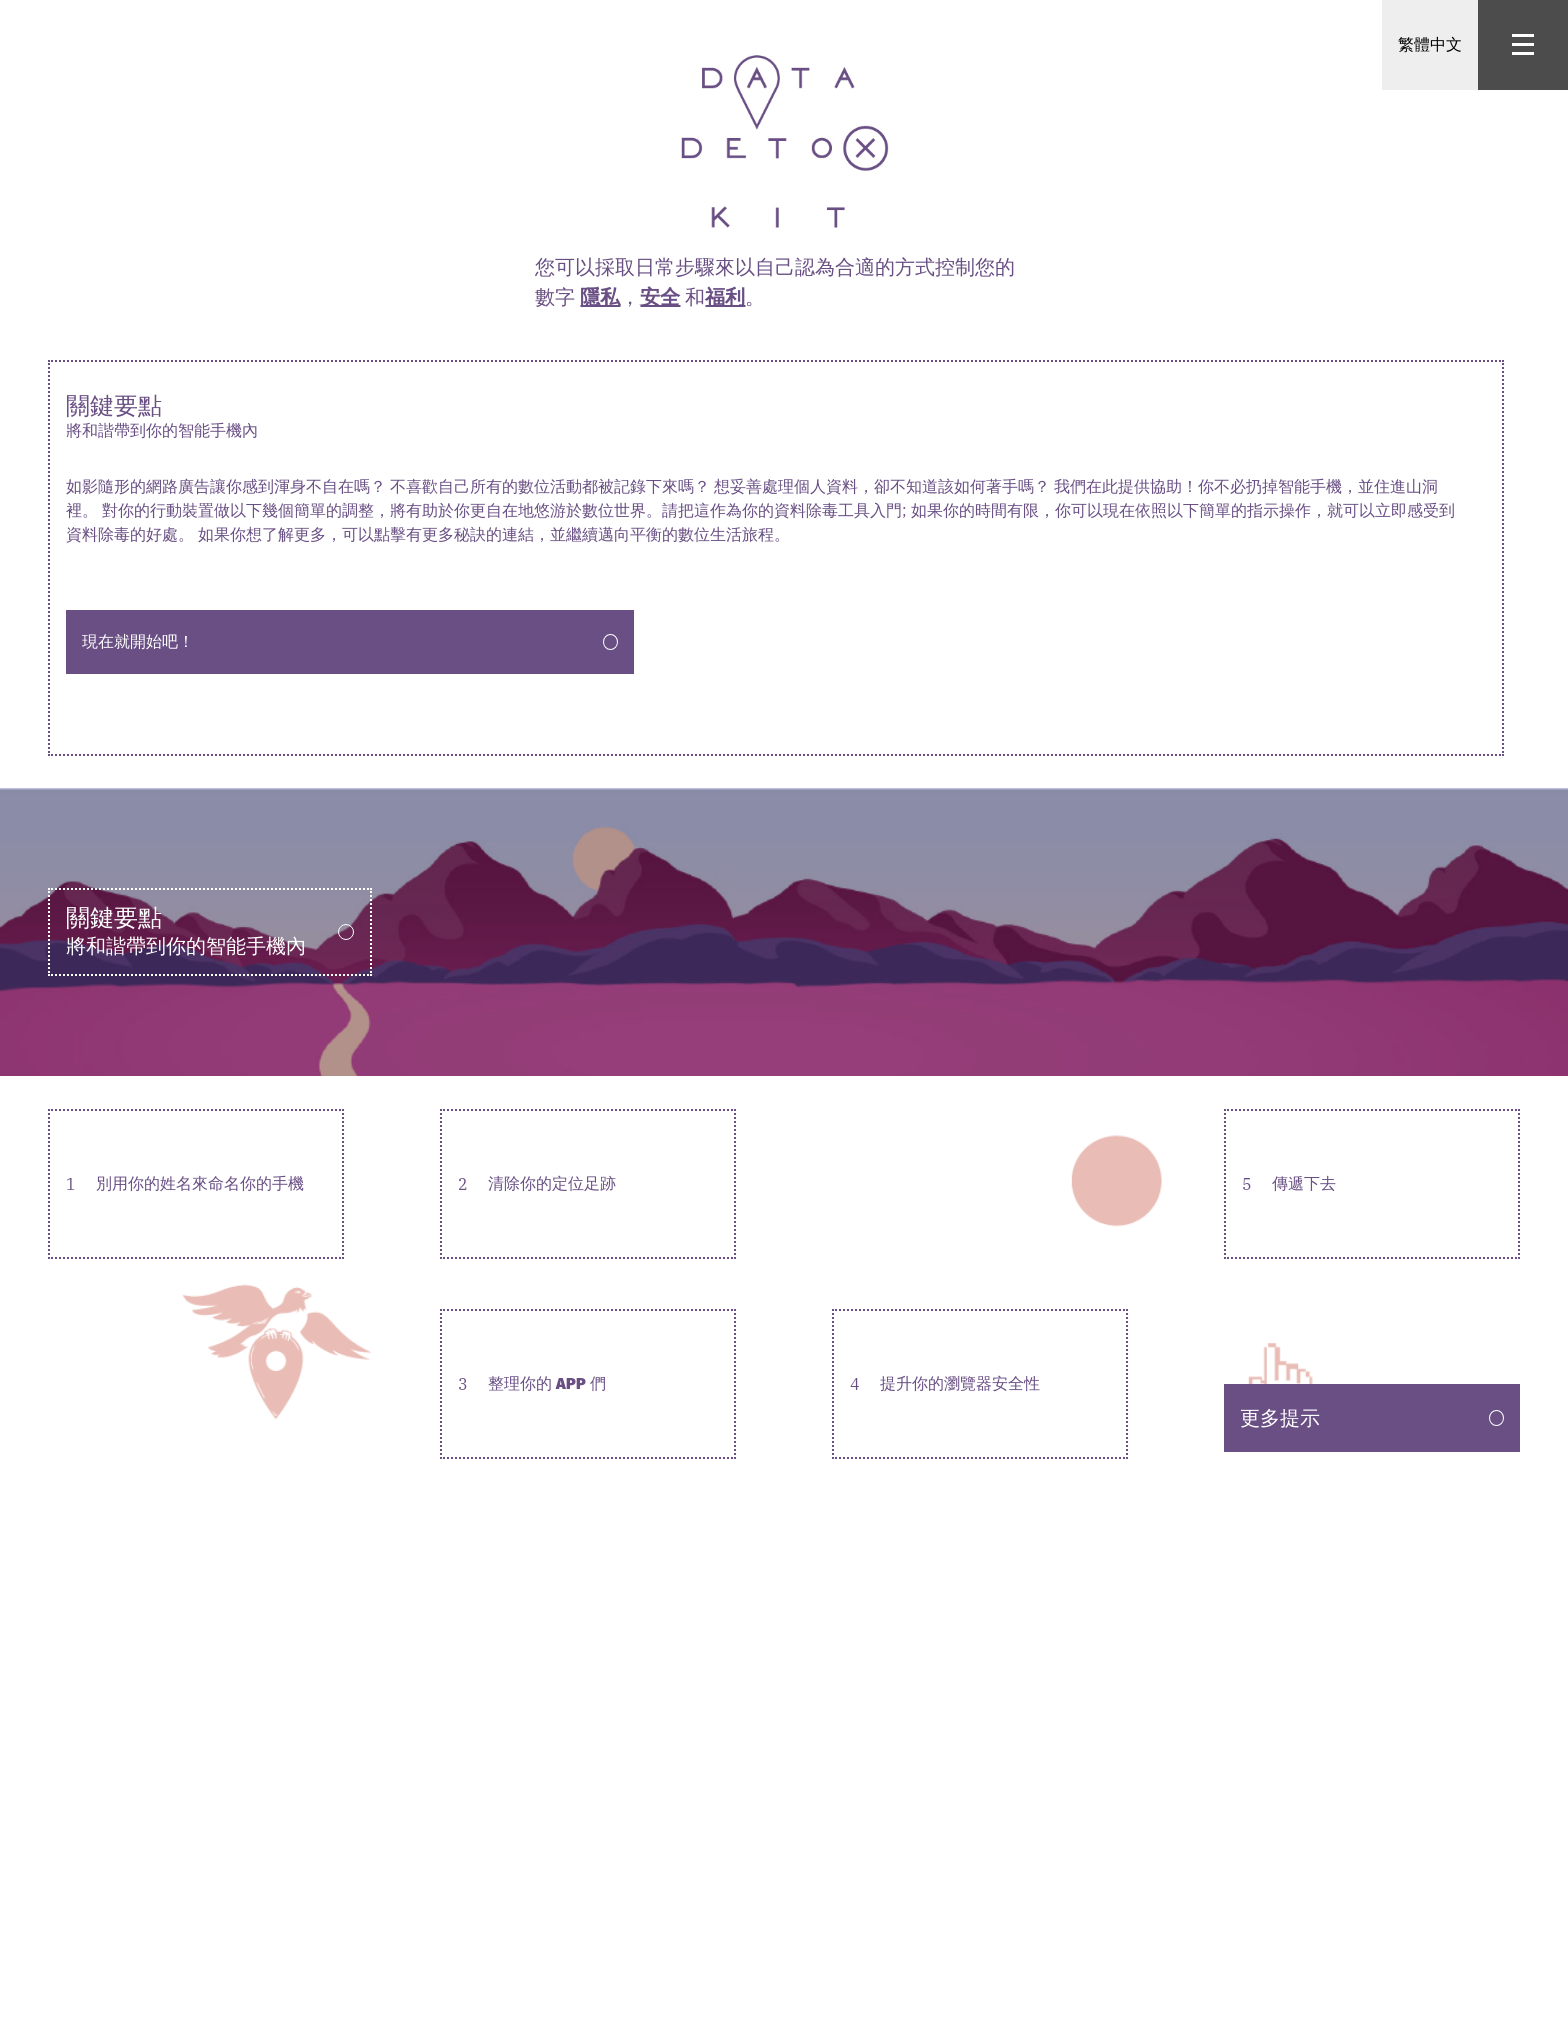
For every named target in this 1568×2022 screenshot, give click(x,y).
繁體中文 (1430, 44)
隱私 (600, 296)
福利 (725, 296)
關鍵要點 (776, 417)
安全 (660, 296)
